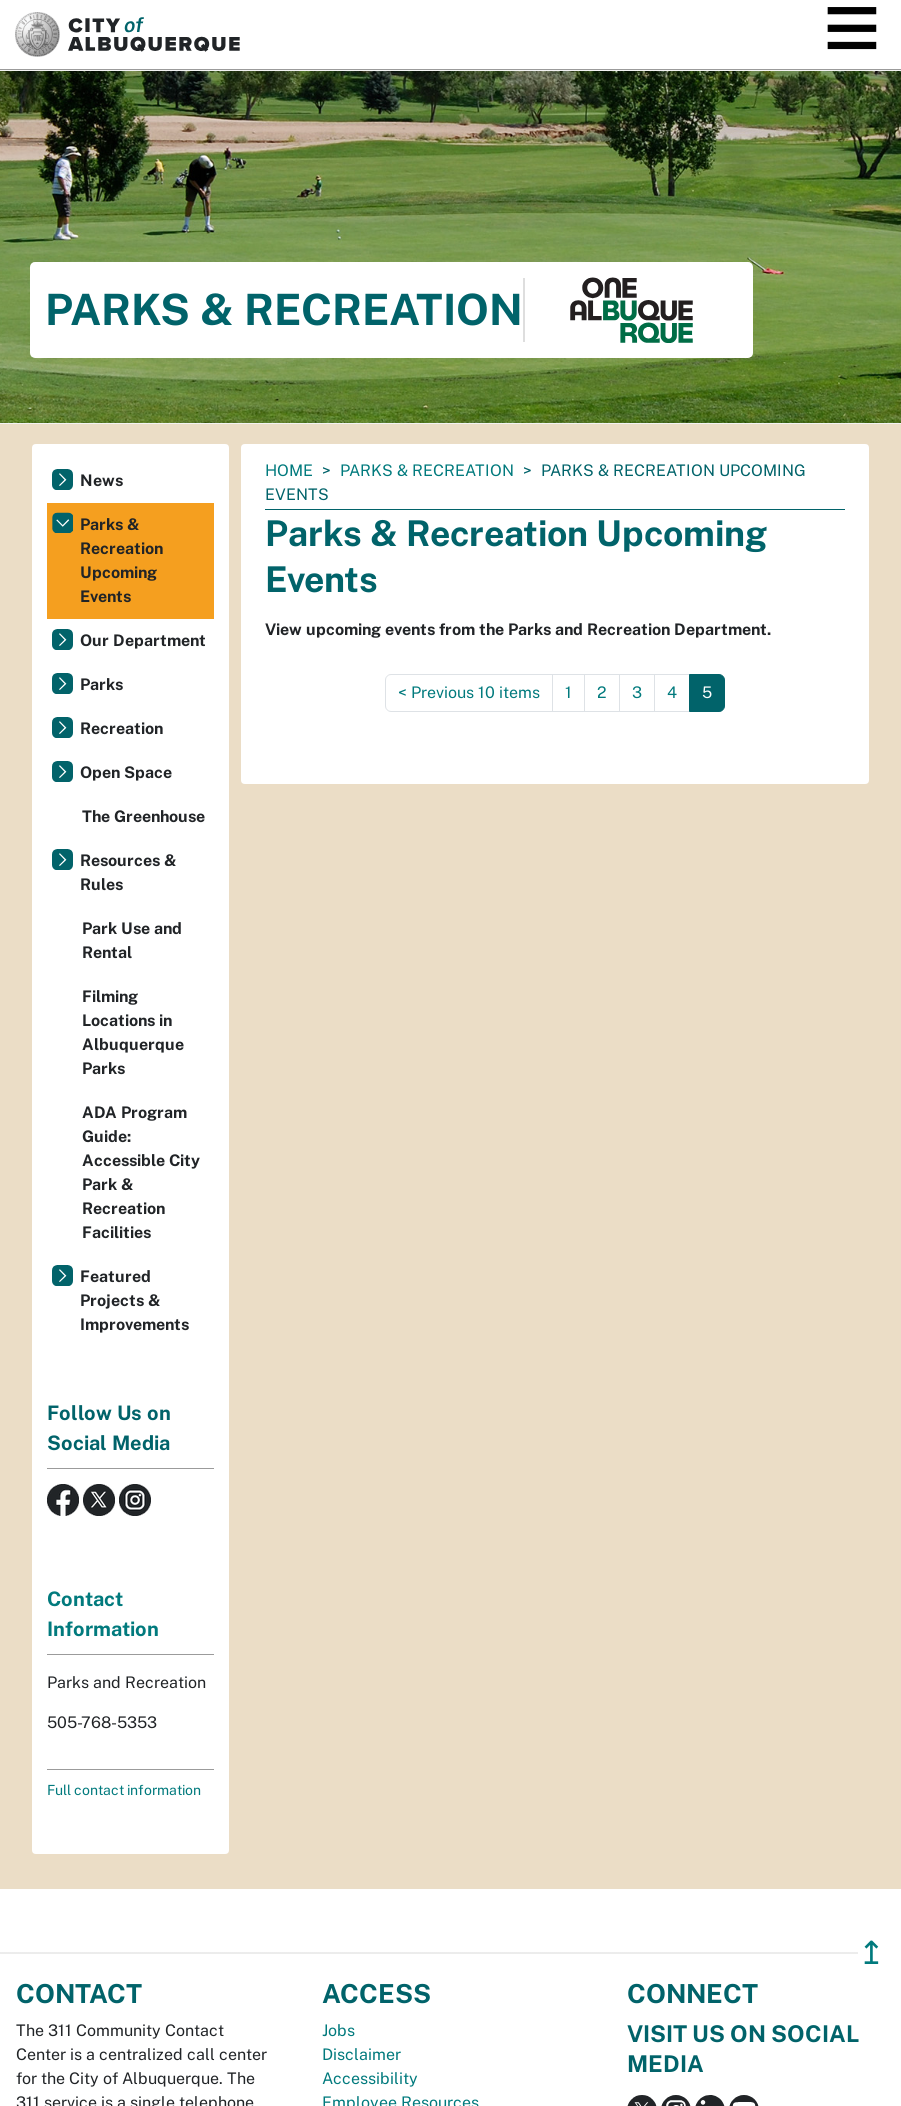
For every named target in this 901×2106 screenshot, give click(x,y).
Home (289, 470)
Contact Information (103, 1614)
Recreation (121, 728)
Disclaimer (361, 2054)
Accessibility (370, 2078)
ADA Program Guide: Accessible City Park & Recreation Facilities (141, 1172)
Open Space (126, 772)
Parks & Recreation (427, 470)
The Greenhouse (143, 816)
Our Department (143, 640)
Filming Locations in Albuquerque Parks (133, 1032)
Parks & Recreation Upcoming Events (121, 560)
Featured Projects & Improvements (134, 1300)
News (101, 480)
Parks (101, 684)
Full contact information (124, 1790)
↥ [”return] (871, 1952)
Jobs (338, 2030)
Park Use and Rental (132, 940)
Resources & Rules (128, 872)
